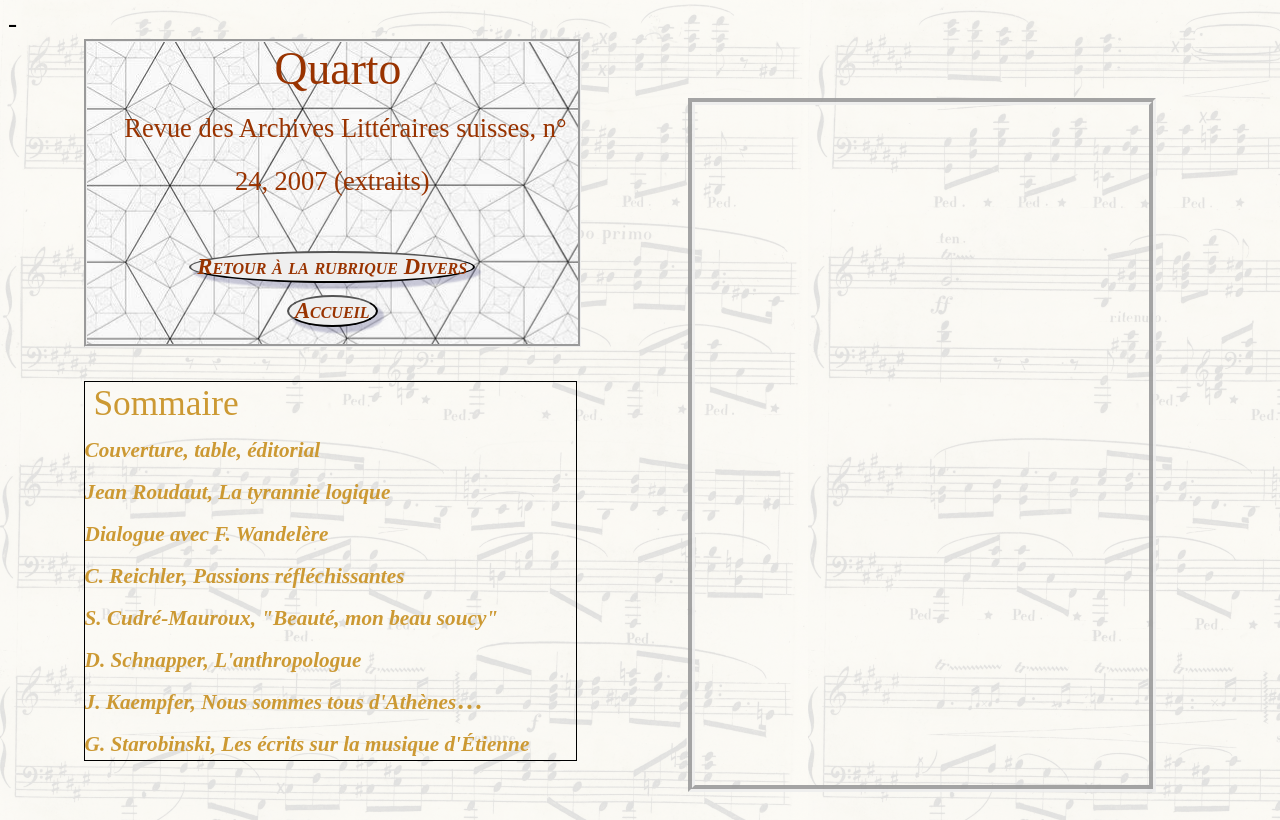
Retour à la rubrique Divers (332, 266)
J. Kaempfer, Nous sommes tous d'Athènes (271, 702)
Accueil (332, 310)
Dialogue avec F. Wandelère (207, 534)
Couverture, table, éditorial (203, 450)
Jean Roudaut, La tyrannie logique (238, 492)
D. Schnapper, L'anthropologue (223, 660)
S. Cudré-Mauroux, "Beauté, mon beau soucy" (292, 618)
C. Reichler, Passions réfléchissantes (245, 576)
